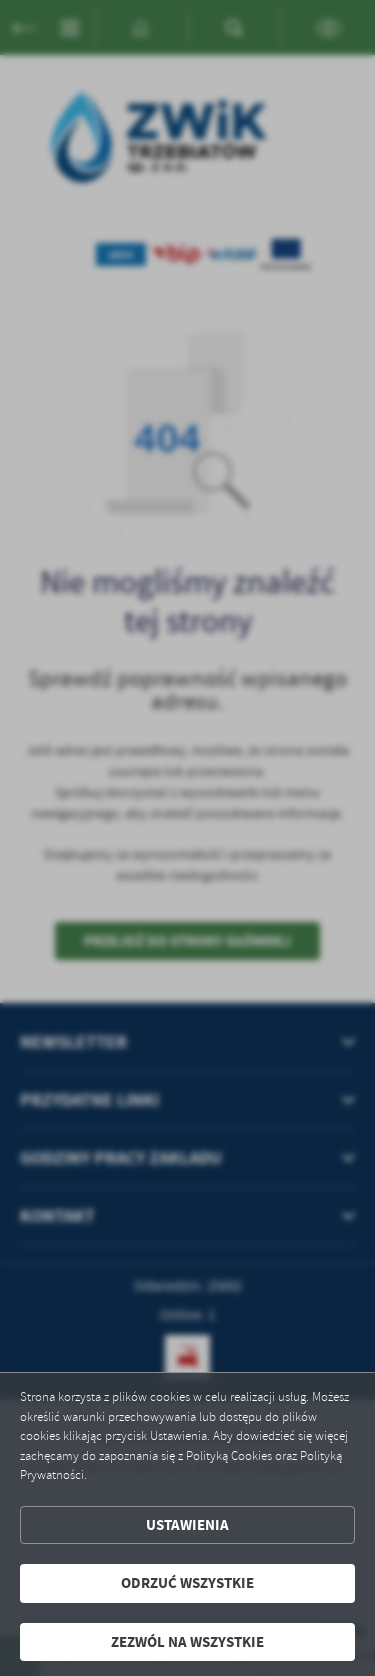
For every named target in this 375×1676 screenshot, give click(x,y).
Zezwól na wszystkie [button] (187, 1642)
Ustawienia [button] (187, 1525)
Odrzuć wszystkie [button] (187, 1583)
